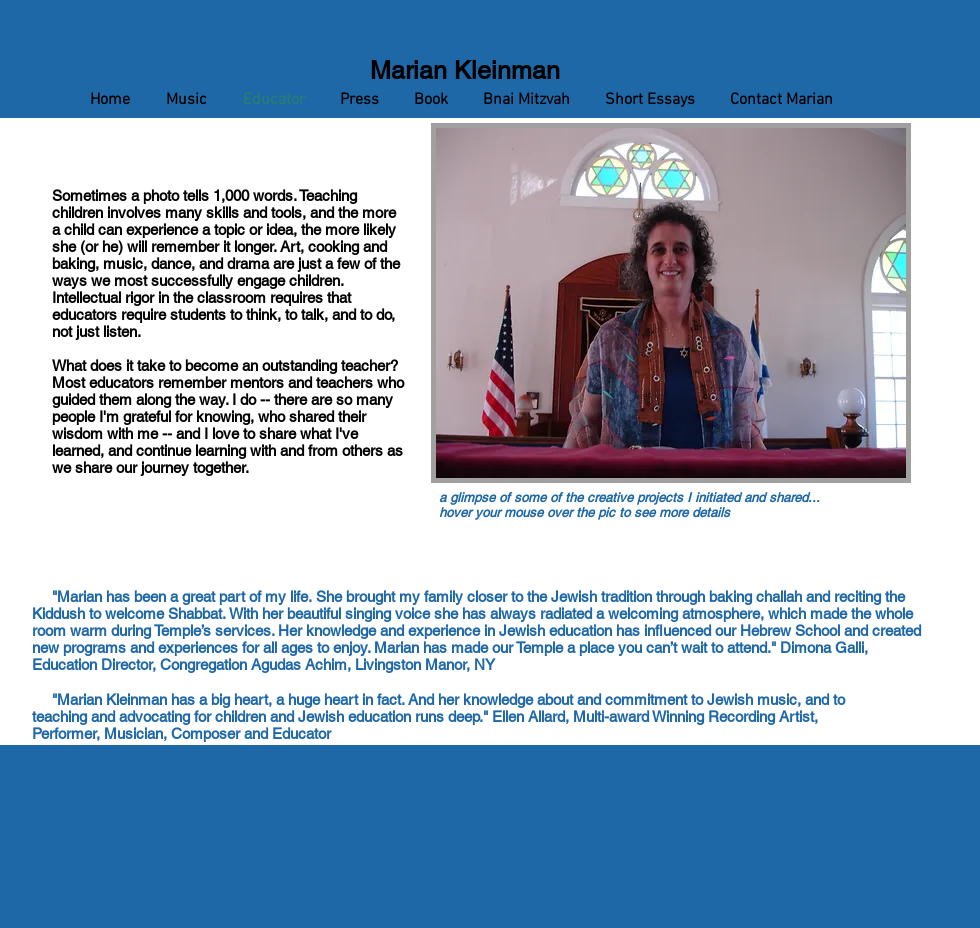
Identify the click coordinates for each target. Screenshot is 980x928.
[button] (671, 303)
